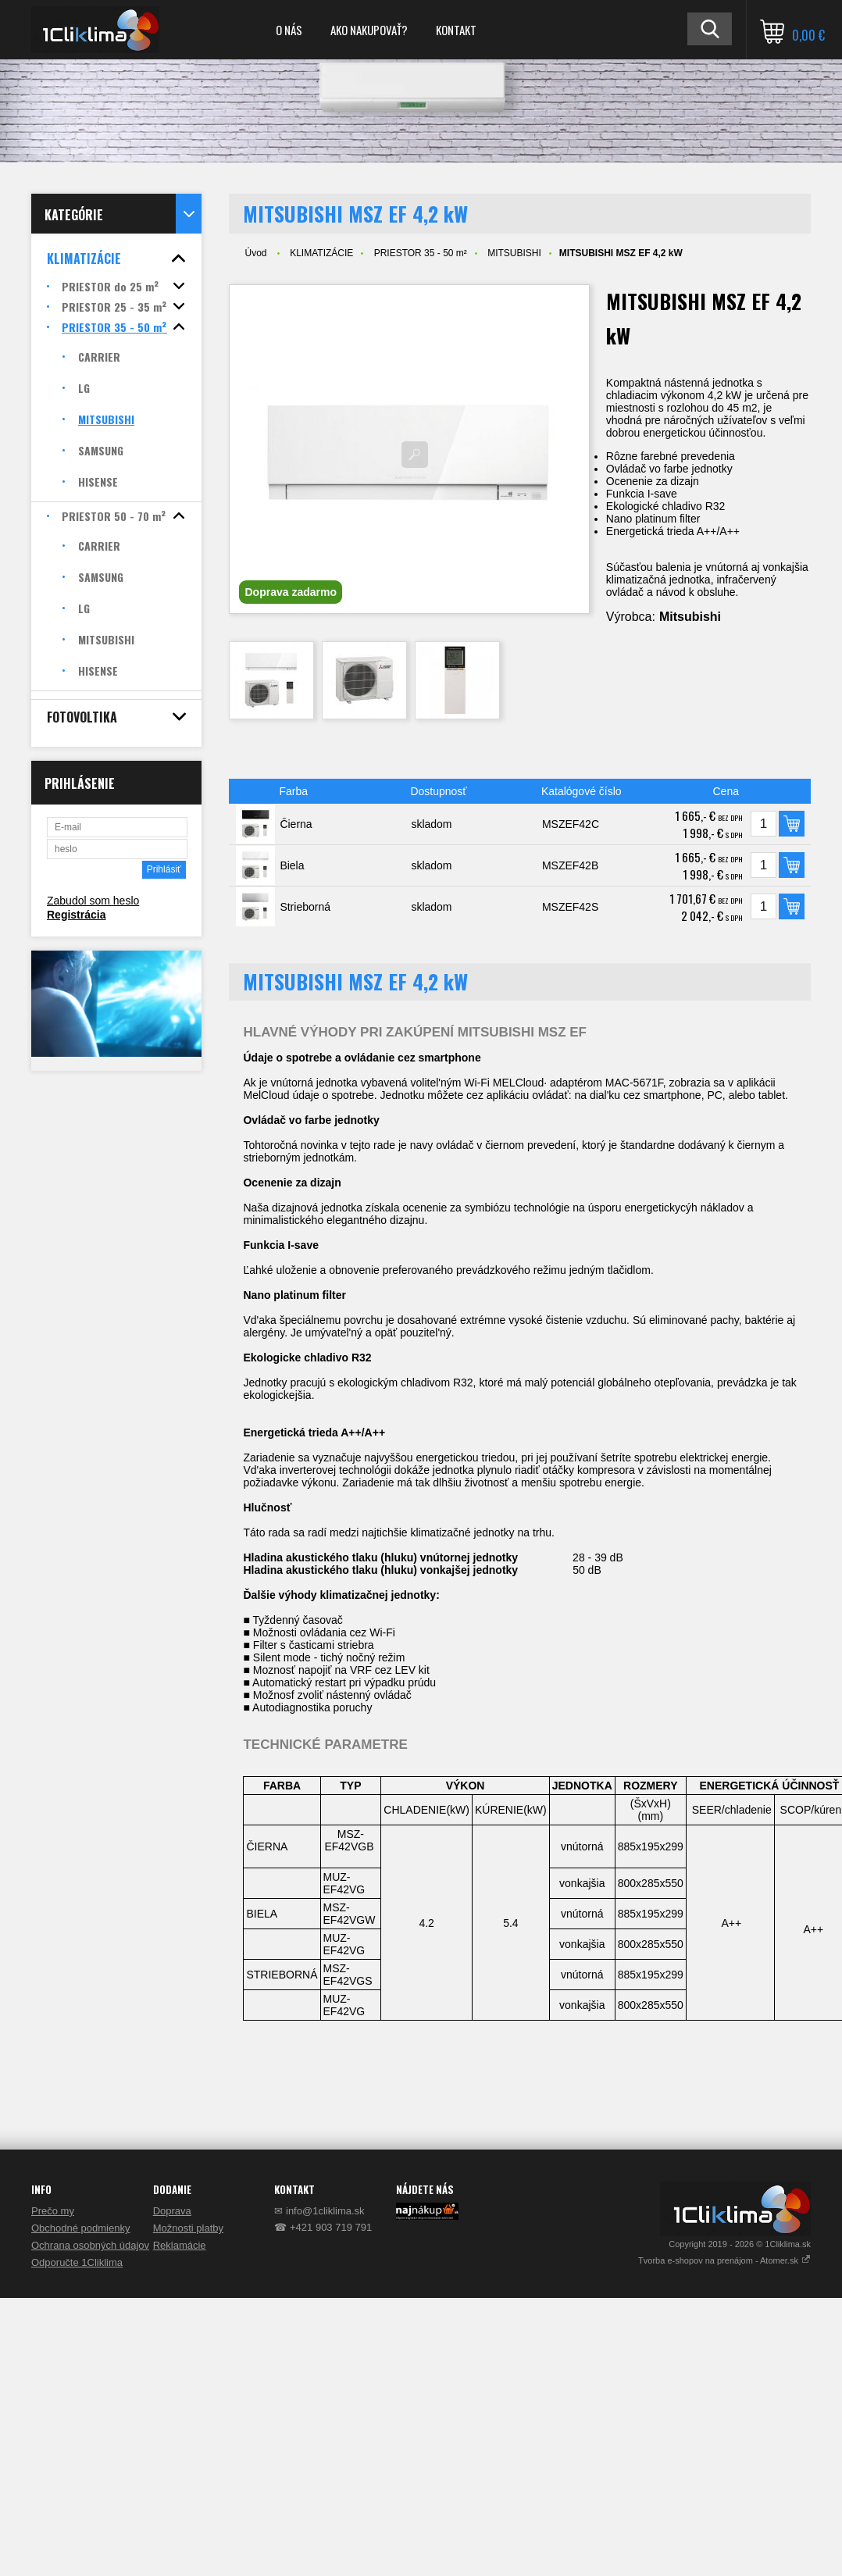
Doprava (172, 2211)
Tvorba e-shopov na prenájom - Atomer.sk (724, 2260)
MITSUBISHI (514, 253)
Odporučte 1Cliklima (77, 2262)
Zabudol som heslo (93, 900)
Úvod (255, 253)
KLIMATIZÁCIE (321, 253)
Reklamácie (179, 2245)
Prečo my (52, 2211)
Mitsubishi (690, 616)
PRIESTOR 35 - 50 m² (420, 253)
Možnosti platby (188, 2228)
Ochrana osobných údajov (90, 2245)
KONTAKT (456, 29)
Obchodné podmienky (80, 2228)
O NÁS (289, 29)
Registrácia (76, 914)
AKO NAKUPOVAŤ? (369, 29)
